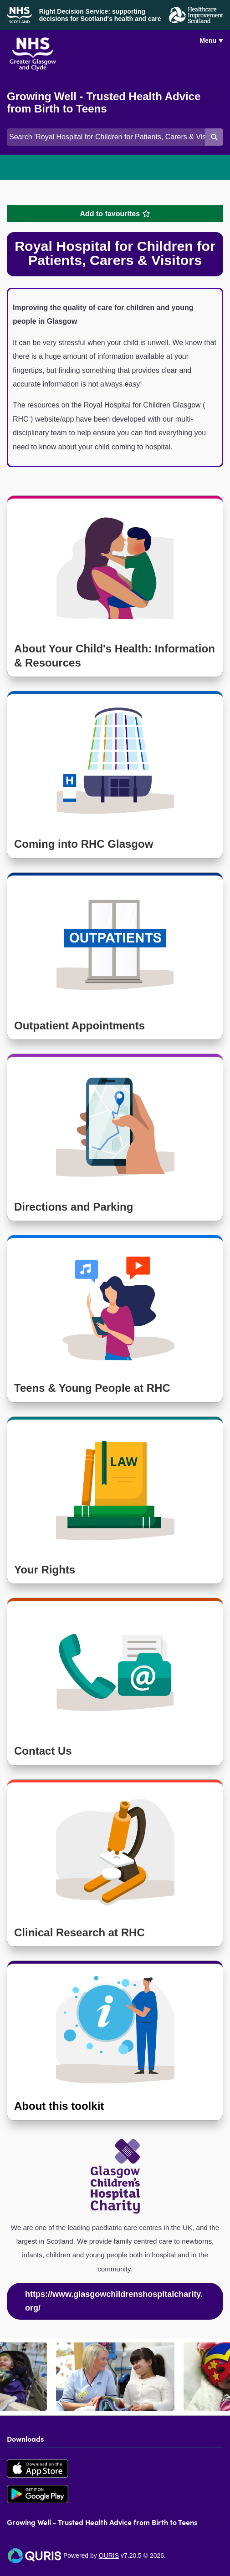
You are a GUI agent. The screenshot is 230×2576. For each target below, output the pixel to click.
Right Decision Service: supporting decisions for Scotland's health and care (100, 15)
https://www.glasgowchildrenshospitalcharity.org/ (114, 2301)
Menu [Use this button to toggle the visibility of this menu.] (207, 40)
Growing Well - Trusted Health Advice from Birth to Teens (103, 103)
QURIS (109, 2555)
